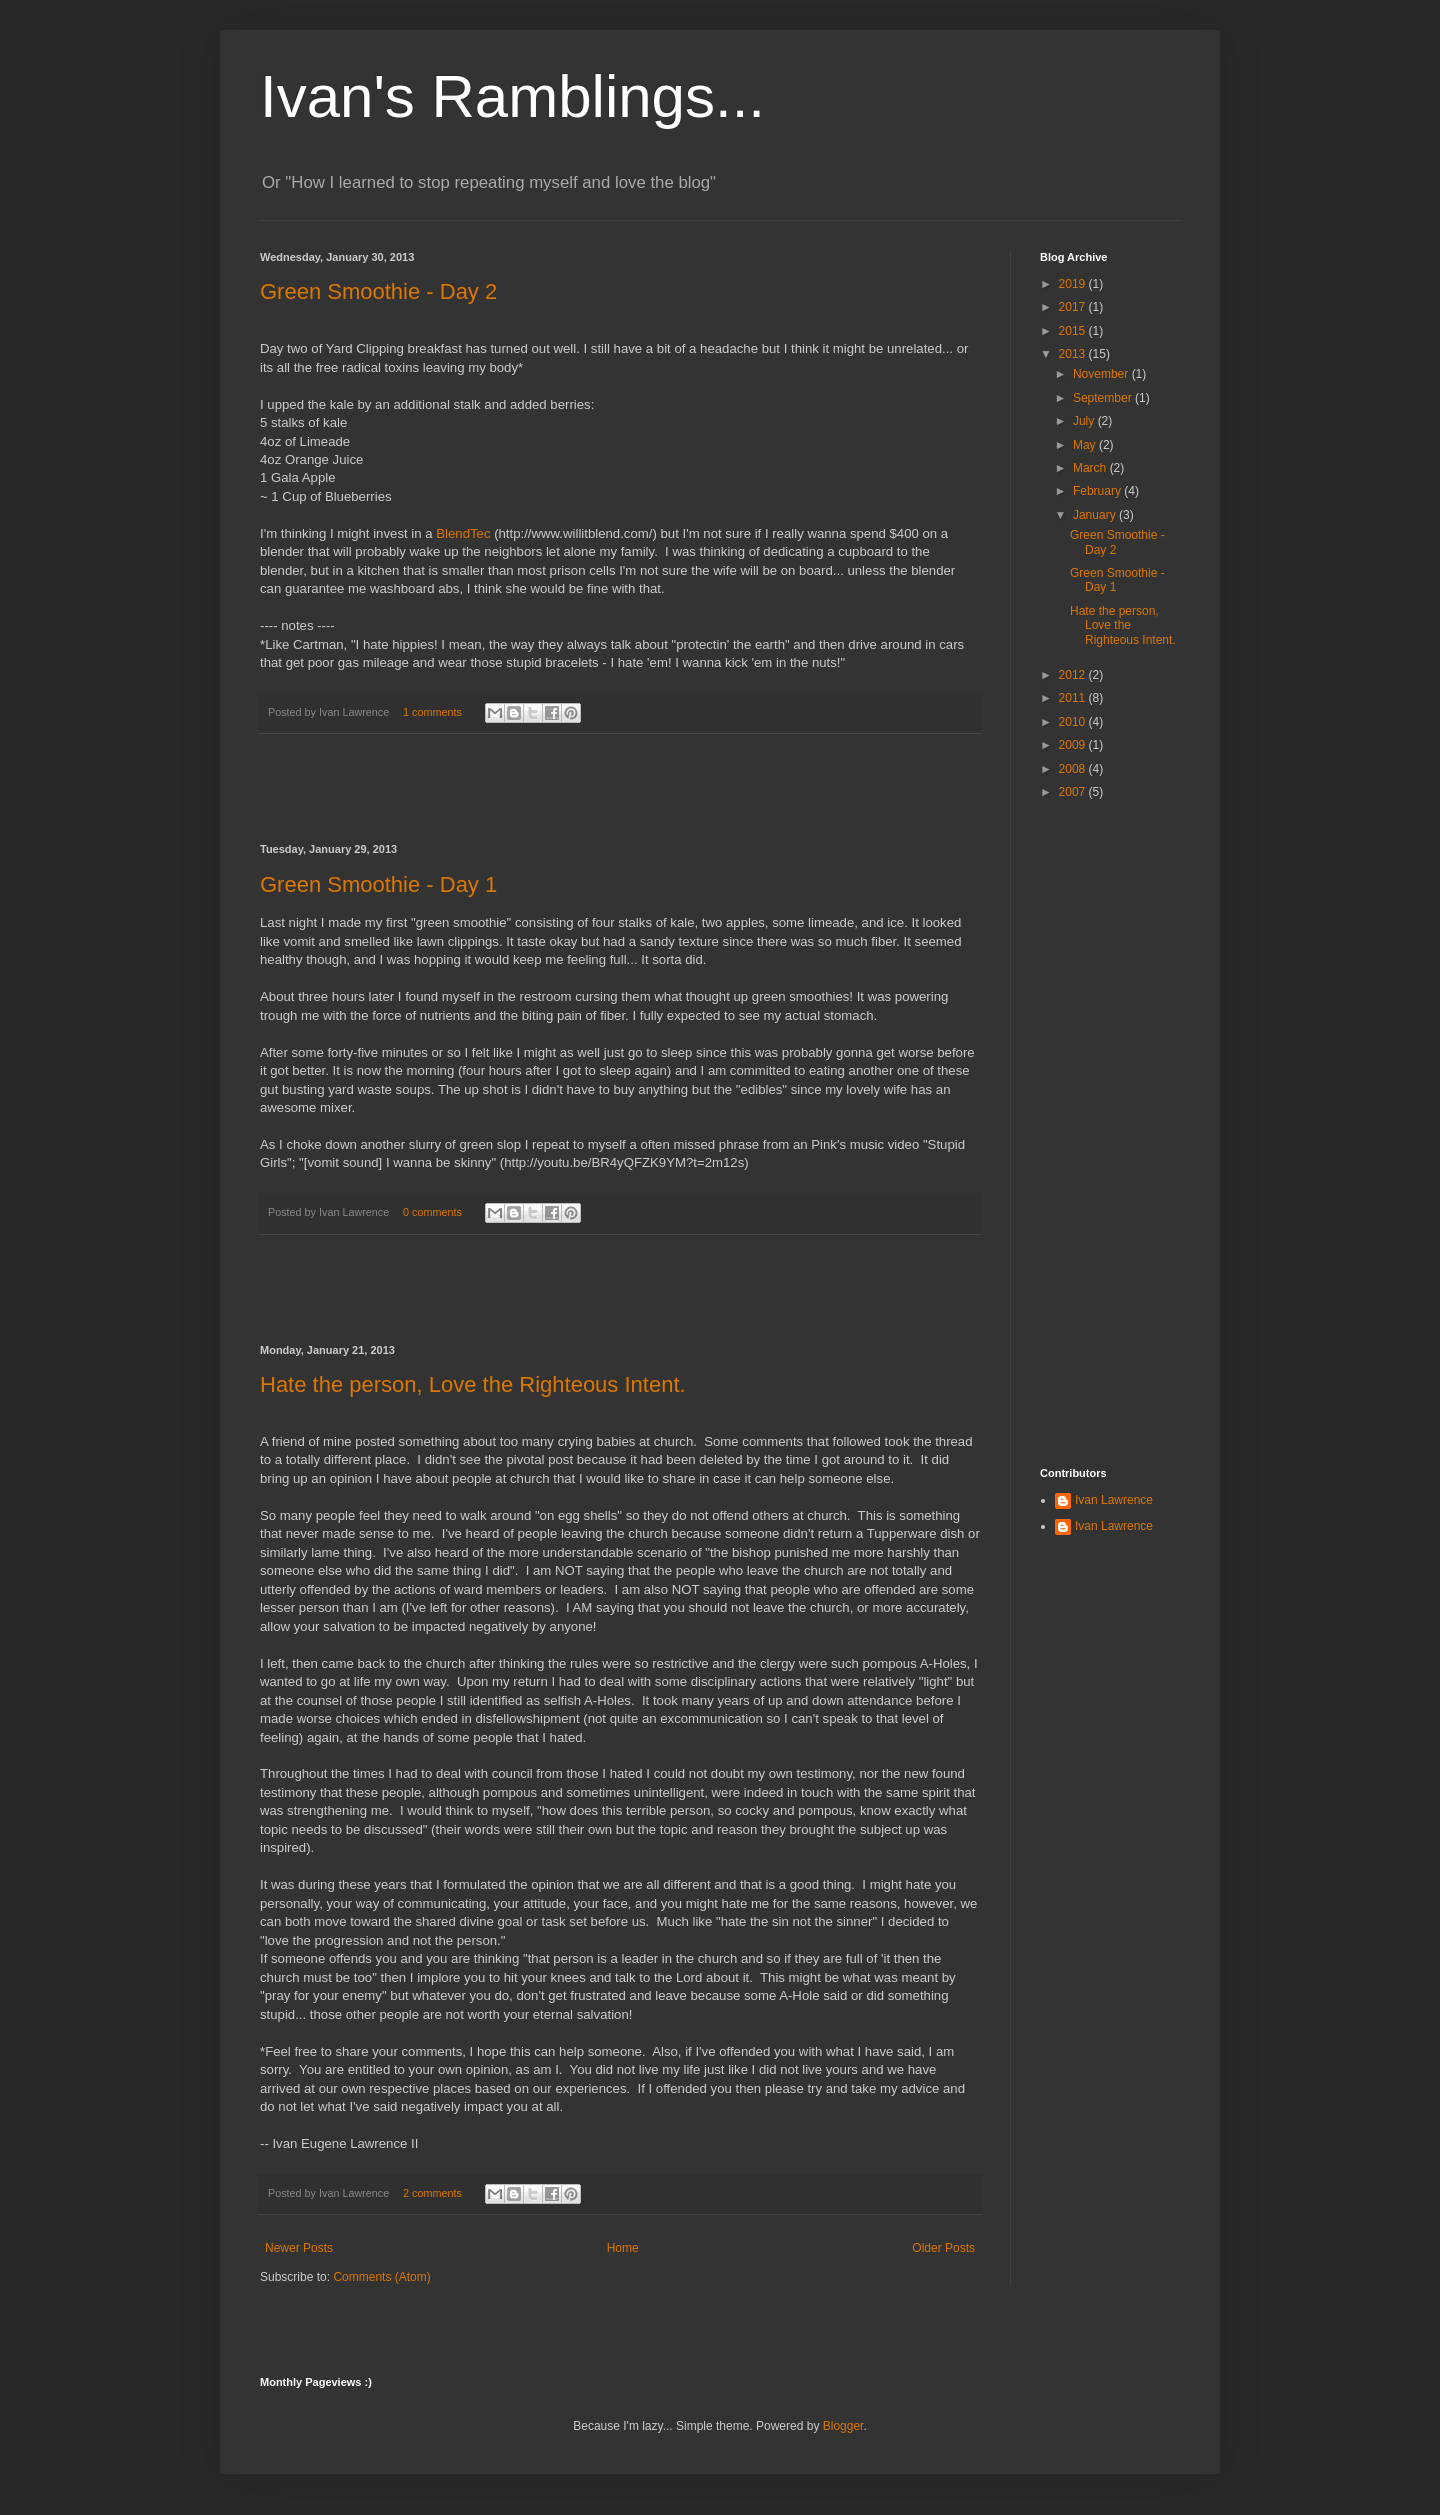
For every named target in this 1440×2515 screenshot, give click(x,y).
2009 (1074, 745)
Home (623, 2248)
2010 (1074, 722)
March (1091, 468)
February (1098, 491)
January (1096, 515)
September (1104, 398)
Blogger (843, 2426)
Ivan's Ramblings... (512, 96)
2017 (1074, 307)
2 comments (432, 2193)
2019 (1074, 284)
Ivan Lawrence (1114, 1500)
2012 (1074, 675)
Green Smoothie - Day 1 (378, 884)
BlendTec (463, 533)
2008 (1074, 769)
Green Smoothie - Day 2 (378, 291)
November (1102, 374)
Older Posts (943, 2248)
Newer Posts (299, 2248)
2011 (1074, 698)
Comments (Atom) (381, 2277)
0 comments (432, 1212)
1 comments (432, 712)
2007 (1074, 792)
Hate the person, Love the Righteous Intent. (473, 1384)
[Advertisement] (620, 789)
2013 (1074, 354)
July (1085, 421)
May (1086, 445)
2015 (1074, 331)
